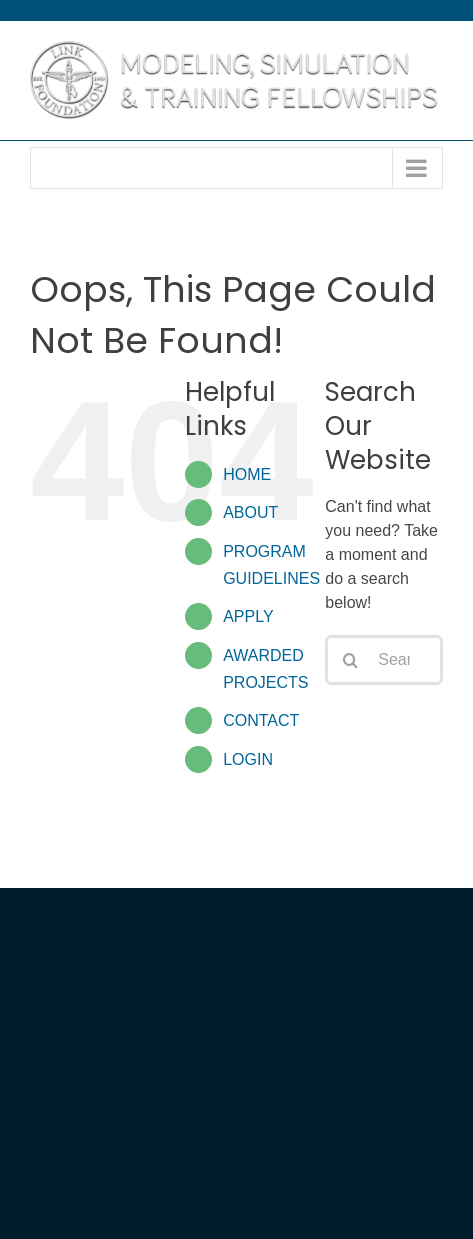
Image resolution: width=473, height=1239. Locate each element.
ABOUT (250, 512)
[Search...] (384, 660)
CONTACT (261, 720)
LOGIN (248, 759)
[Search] (350, 660)
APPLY (248, 616)
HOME (247, 474)
